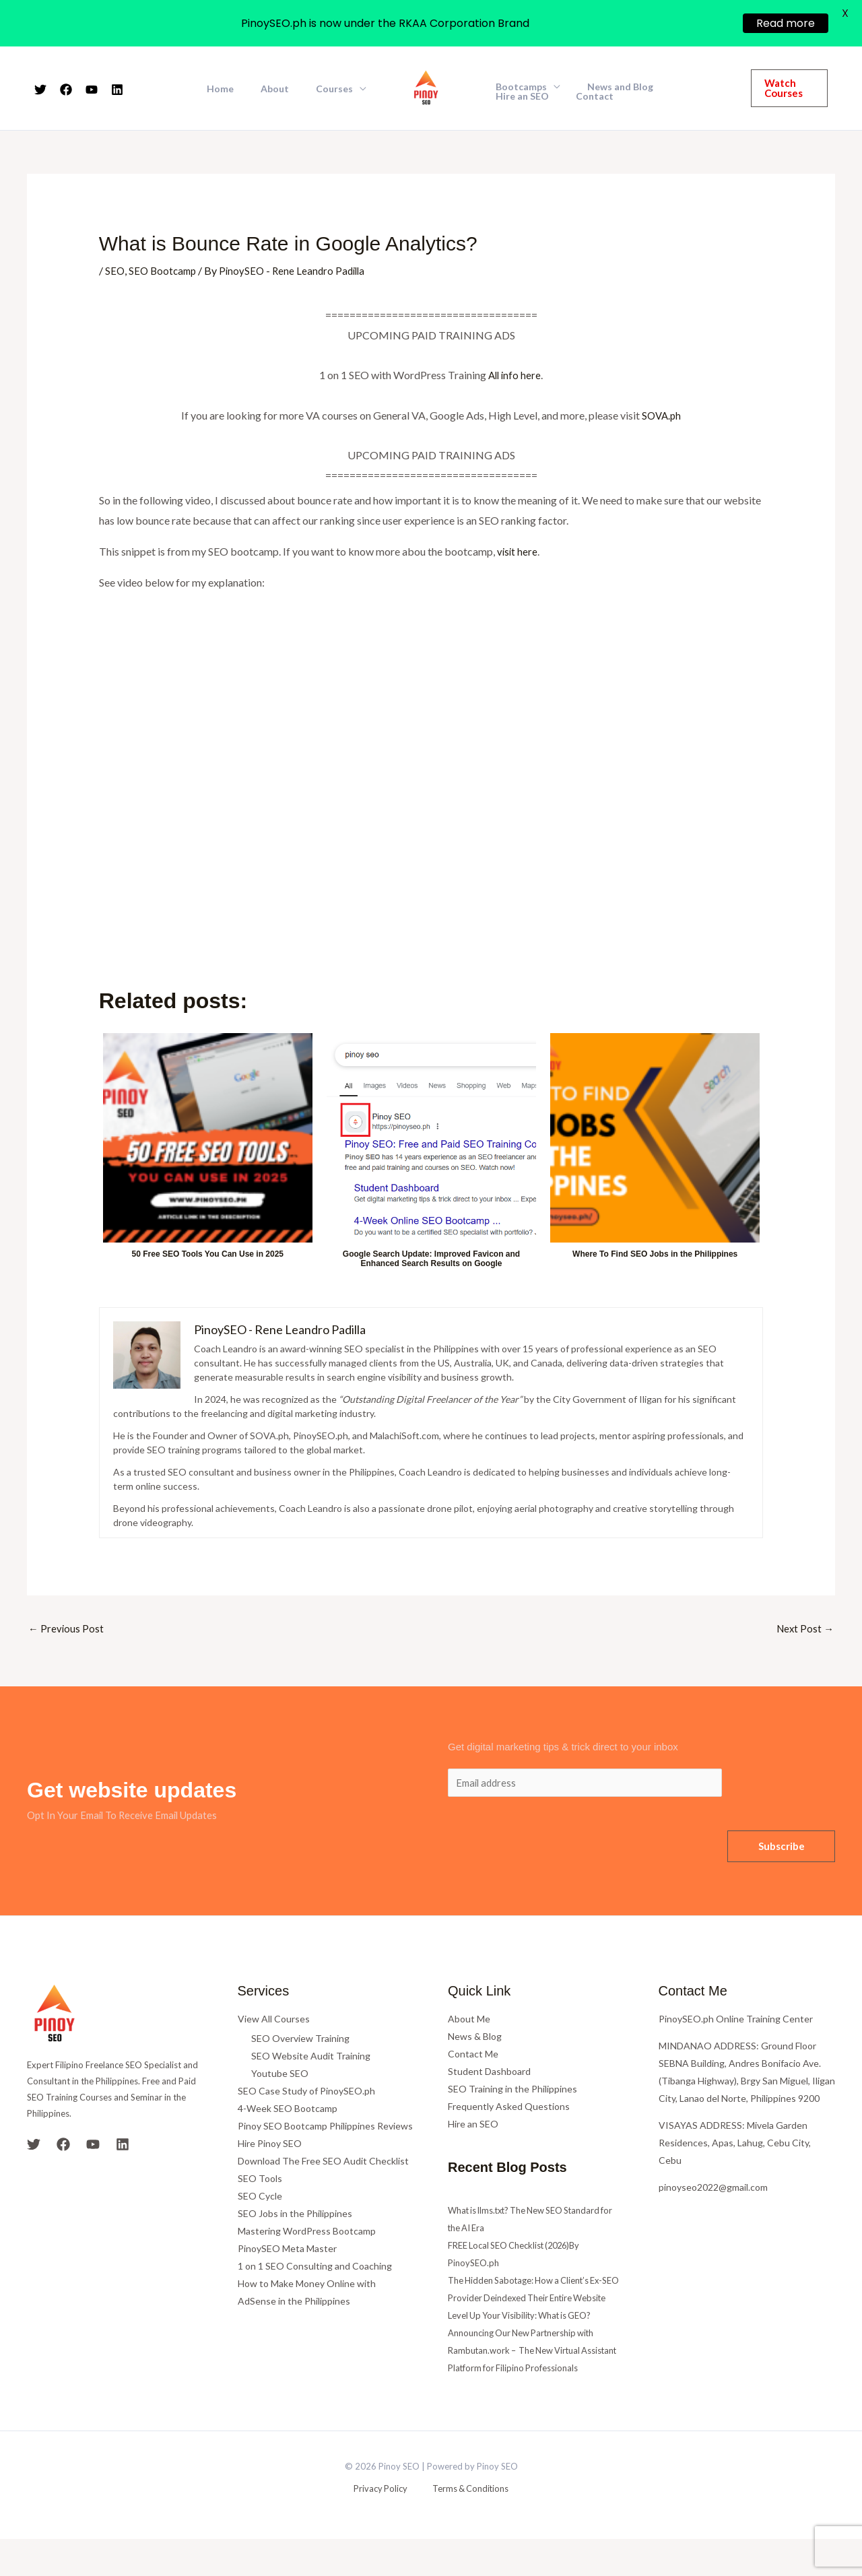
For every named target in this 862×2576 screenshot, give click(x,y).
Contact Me (473, 2055)
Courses (338, 89)
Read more (785, 23)
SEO (115, 270)
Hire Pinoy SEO (270, 2145)
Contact (510, 96)
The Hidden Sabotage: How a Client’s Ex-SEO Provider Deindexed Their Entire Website (534, 2299)
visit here (518, 551)
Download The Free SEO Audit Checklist (323, 2163)
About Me (469, 2020)
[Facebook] (66, 90)
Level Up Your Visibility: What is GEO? (527, 2334)
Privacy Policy (384, 2526)
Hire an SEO (686, 87)
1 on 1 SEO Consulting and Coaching (315, 2268)
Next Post (804, 1629)
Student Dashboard (489, 2073)
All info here (514, 374)
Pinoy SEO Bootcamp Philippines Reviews (325, 2128)
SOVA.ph (661, 414)
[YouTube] (92, 90)
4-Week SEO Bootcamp (287, 2110)
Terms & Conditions (464, 2526)
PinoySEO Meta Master (287, 2250)
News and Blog (608, 87)
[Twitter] (40, 90)
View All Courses (274, 2020)
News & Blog (475, 2038)
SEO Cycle (260, 2198)
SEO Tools (260, 2180)
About (287, 89)
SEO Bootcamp (165, 270)
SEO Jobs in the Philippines (295, 2215)
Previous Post (66, 1629)
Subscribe (781, 1849)
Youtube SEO (279, 2075)
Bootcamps (517, 87)
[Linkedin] (117, 90)
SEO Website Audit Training (310, 2057)
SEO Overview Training (300, 2040)
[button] (786, 88)
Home (240, 89)
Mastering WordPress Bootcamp (307, 2233)
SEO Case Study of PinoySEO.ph (306, 2093)
